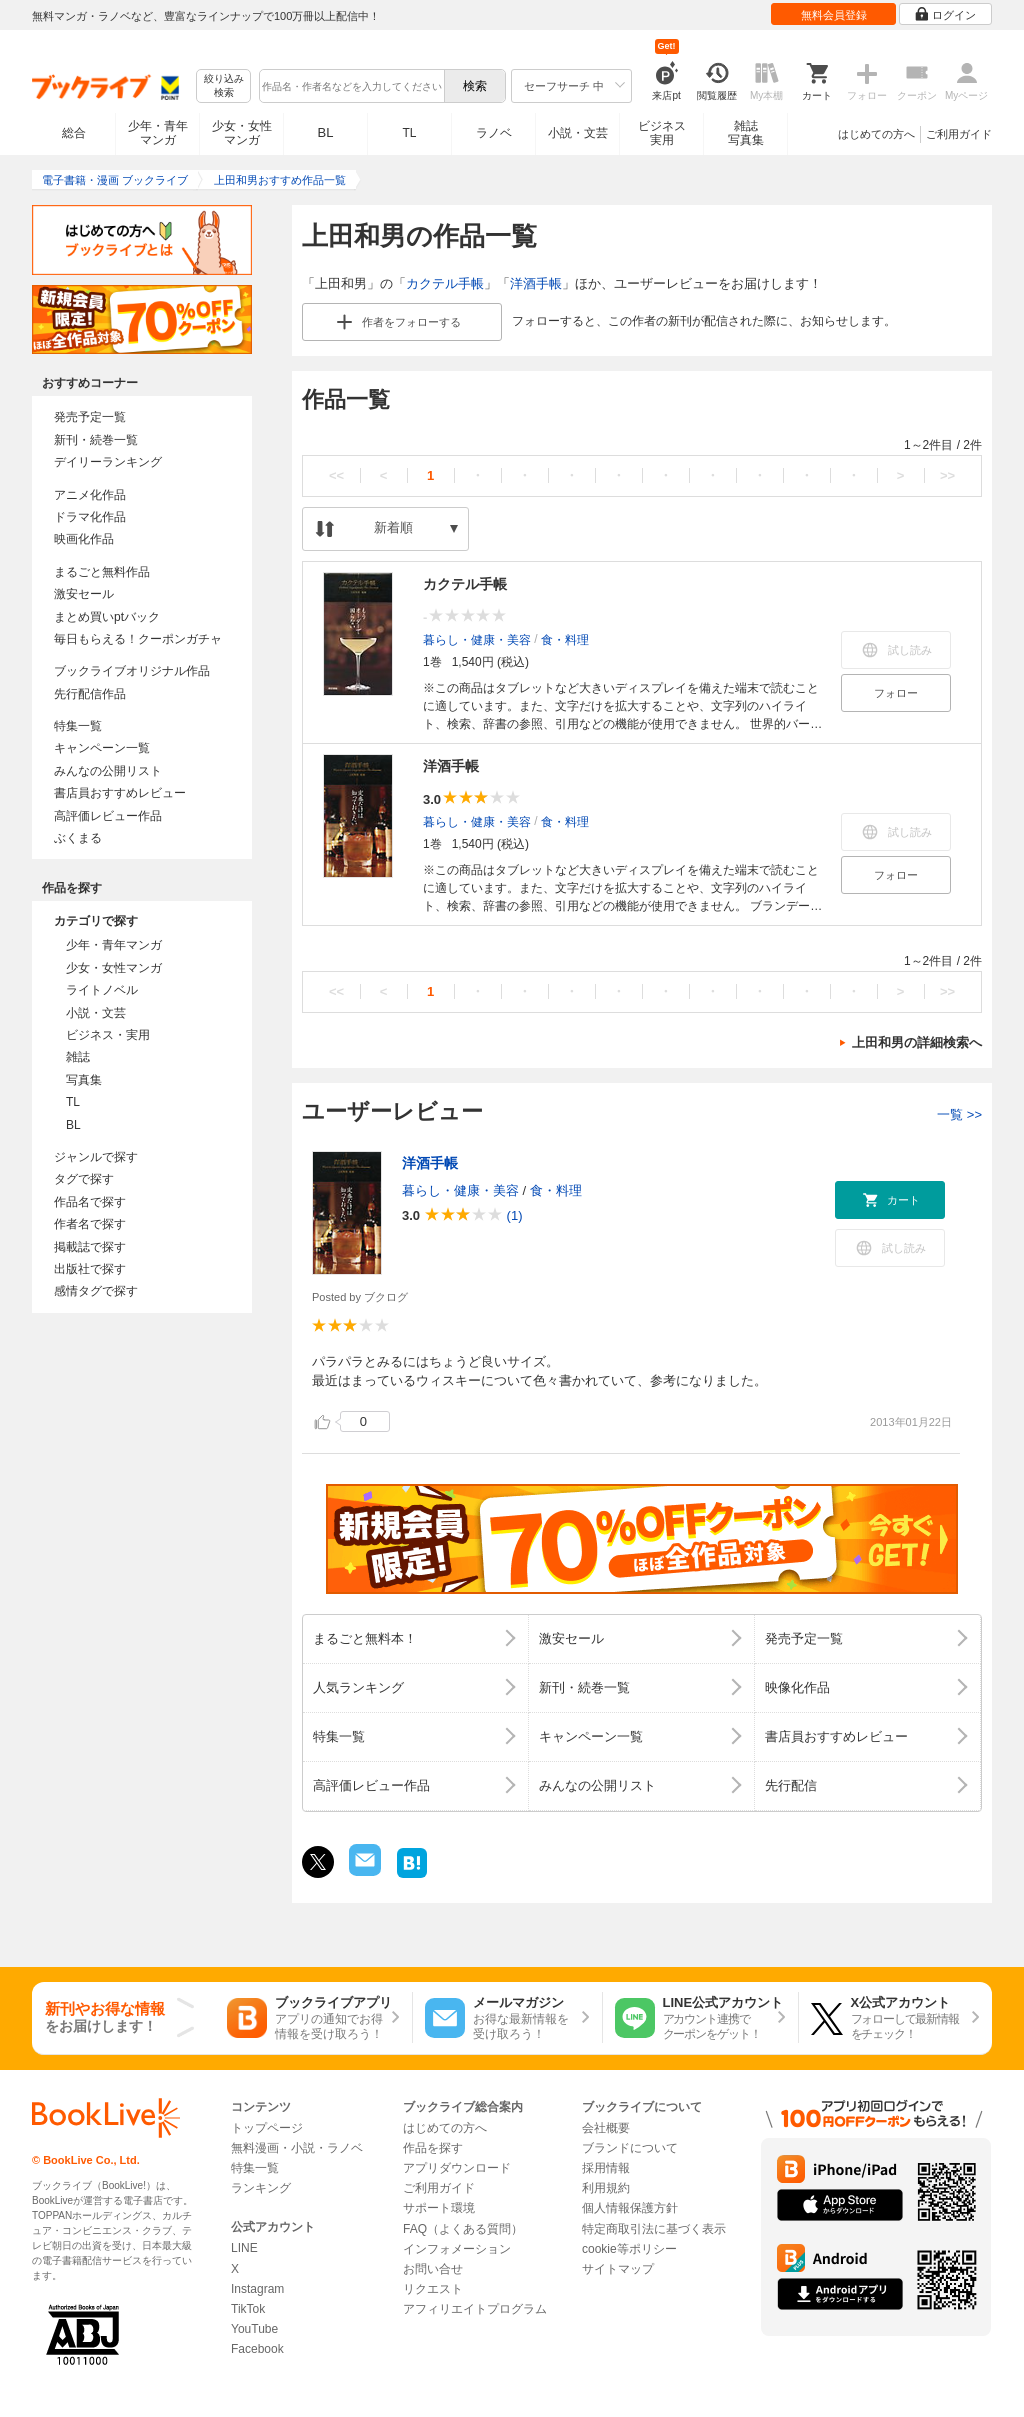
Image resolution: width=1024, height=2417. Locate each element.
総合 (74, 133)
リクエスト (433, 2289)
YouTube (254, 2329)
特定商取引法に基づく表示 (654, 2229)
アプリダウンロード (457, 2168)
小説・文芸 (578, 133)
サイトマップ (618, 2269)
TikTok (248, 2309)
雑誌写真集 (746, 133)
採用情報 (606, 2168)
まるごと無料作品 (102, 572)
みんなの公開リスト (108, 771)
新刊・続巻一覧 (96, 440)
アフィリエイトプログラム (475, 2309)
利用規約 (606, 2188)
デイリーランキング (108, 462)
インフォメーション (457, 2249)
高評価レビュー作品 (108, 816)
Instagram (257, 2289)
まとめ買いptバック (107, 617)
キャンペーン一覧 (102, 748)
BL (326, 132)
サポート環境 (439, 2208)
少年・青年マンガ (158, 133)
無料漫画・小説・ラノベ (297, 2148)
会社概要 (606, 2128)
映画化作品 (84, 539)
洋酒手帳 (536, 283)
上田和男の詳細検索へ (917, 1042)
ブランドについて (630, 2148)
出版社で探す (90, 1269)
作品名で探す (90, 1202)
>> (947, 475)
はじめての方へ (876, 134)
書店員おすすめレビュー (120, 793)
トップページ (267, 2128)
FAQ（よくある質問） (463, 2229)
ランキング (261, 2188)
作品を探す (433, 2148)
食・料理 (565, 640)
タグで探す (84, 1179)
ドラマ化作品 (90, 517)
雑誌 (78, 1057)
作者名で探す (90, 1224)
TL (409, 133)
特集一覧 (78, 726)
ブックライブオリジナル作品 (132, 671)
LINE (244, 2248)
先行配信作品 (90, 694)
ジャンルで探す (96, 1157)
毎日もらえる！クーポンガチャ (138, 639)
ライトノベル (102, 990)
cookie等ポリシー (629, 2249)
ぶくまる (78, 838)
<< (336, 475)
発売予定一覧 (90, 417)
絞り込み (224, 86)
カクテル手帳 (445, 283)
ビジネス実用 (662, 133)
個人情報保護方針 (630, 2208)
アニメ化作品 (90, 495)
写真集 (84, 1080)
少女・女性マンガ (242, 133)
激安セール (84, 594)
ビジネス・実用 (108, 1035)
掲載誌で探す (90, 1247)
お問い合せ (433, 2269)
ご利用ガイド (959, 134)
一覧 (959, 1114)
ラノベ (494, 133)
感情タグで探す (96, 1291)
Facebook (257, 2349)
